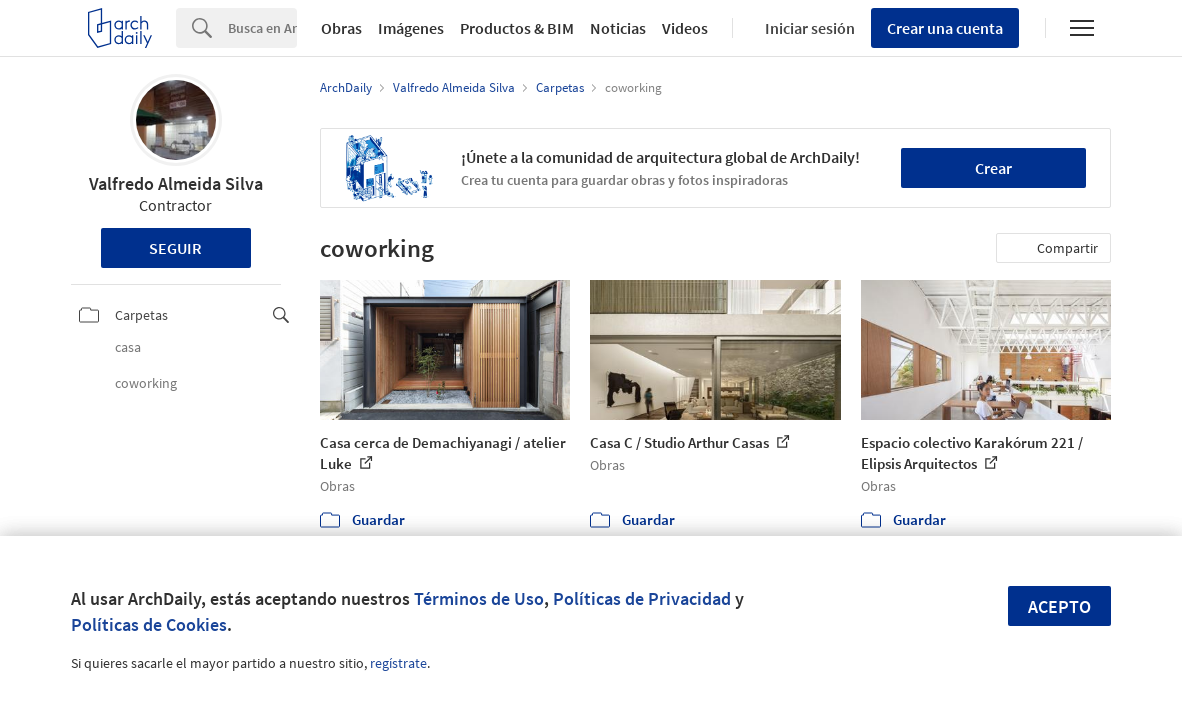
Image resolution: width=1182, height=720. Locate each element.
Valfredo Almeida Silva (176, 183)
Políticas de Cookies (149, 624)
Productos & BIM (517, 28)
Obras (341, 28)
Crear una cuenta (945, 28)
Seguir (175, 248)
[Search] (262, 28)
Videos (685, 28)
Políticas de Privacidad (642, 598)
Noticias (618, 28)
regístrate (398, 663)
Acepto (1059, 606)
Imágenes (411, 28)
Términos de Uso (479, 598)
